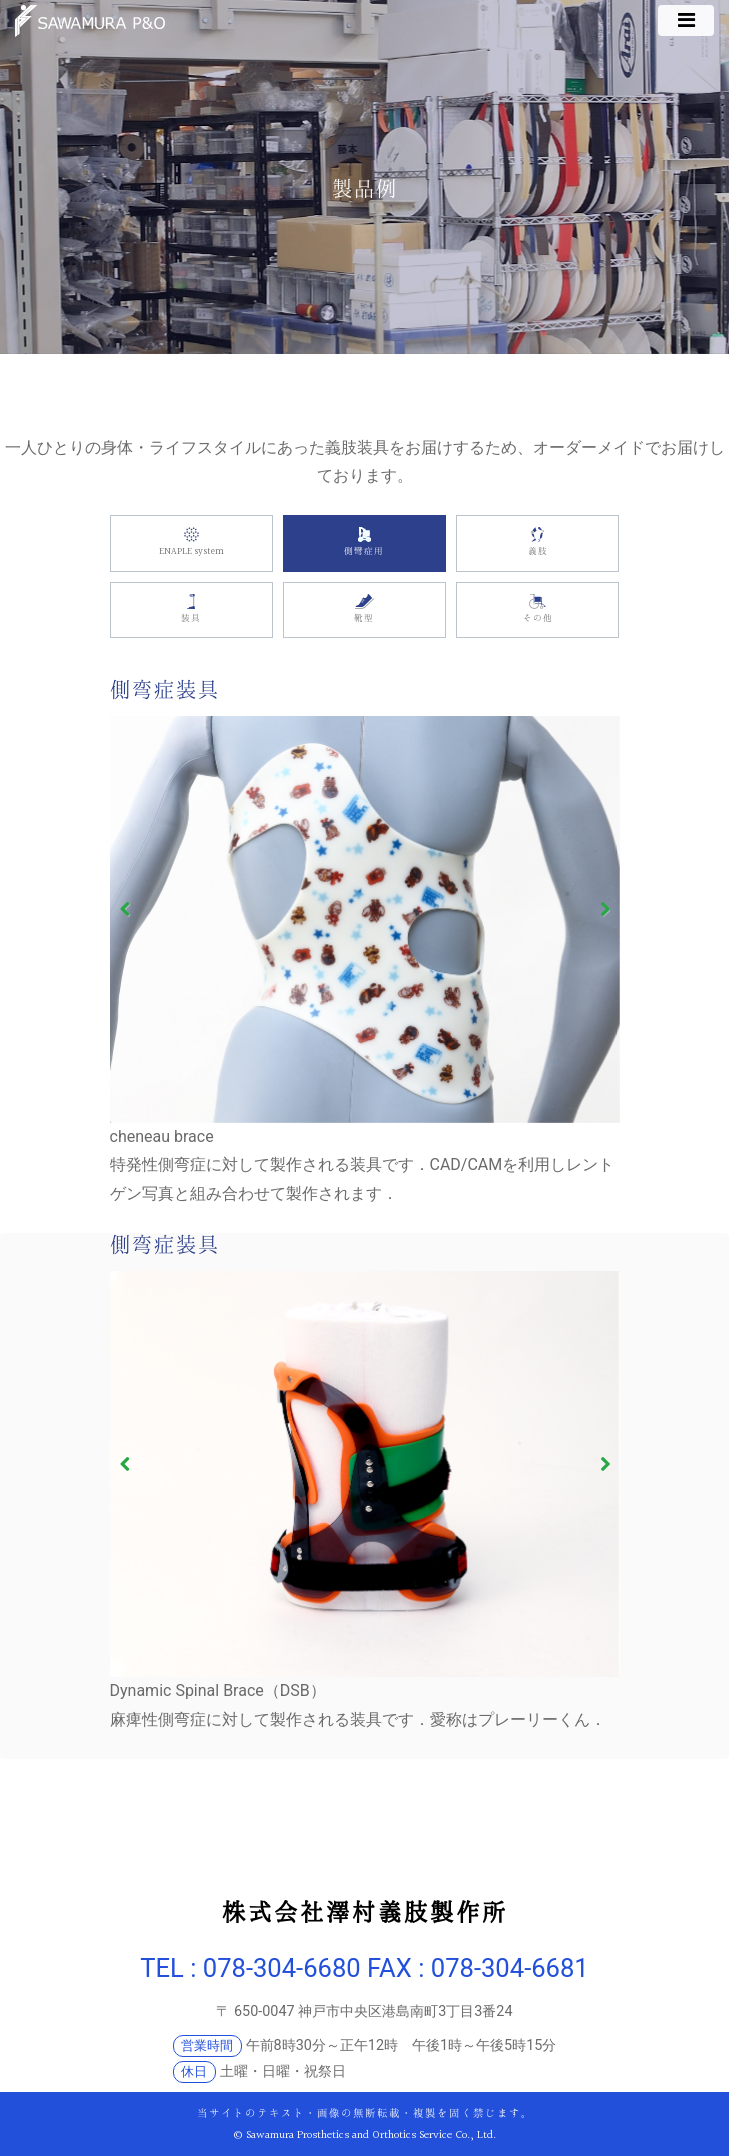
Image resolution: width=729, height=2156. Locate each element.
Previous (131, 910)
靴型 (364, 609)
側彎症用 (364, 542)
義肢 (537, 542)
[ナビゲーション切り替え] (686, 20)
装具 (191, 609)
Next (598, 910)
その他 (537, 609)
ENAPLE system (191, 542)
